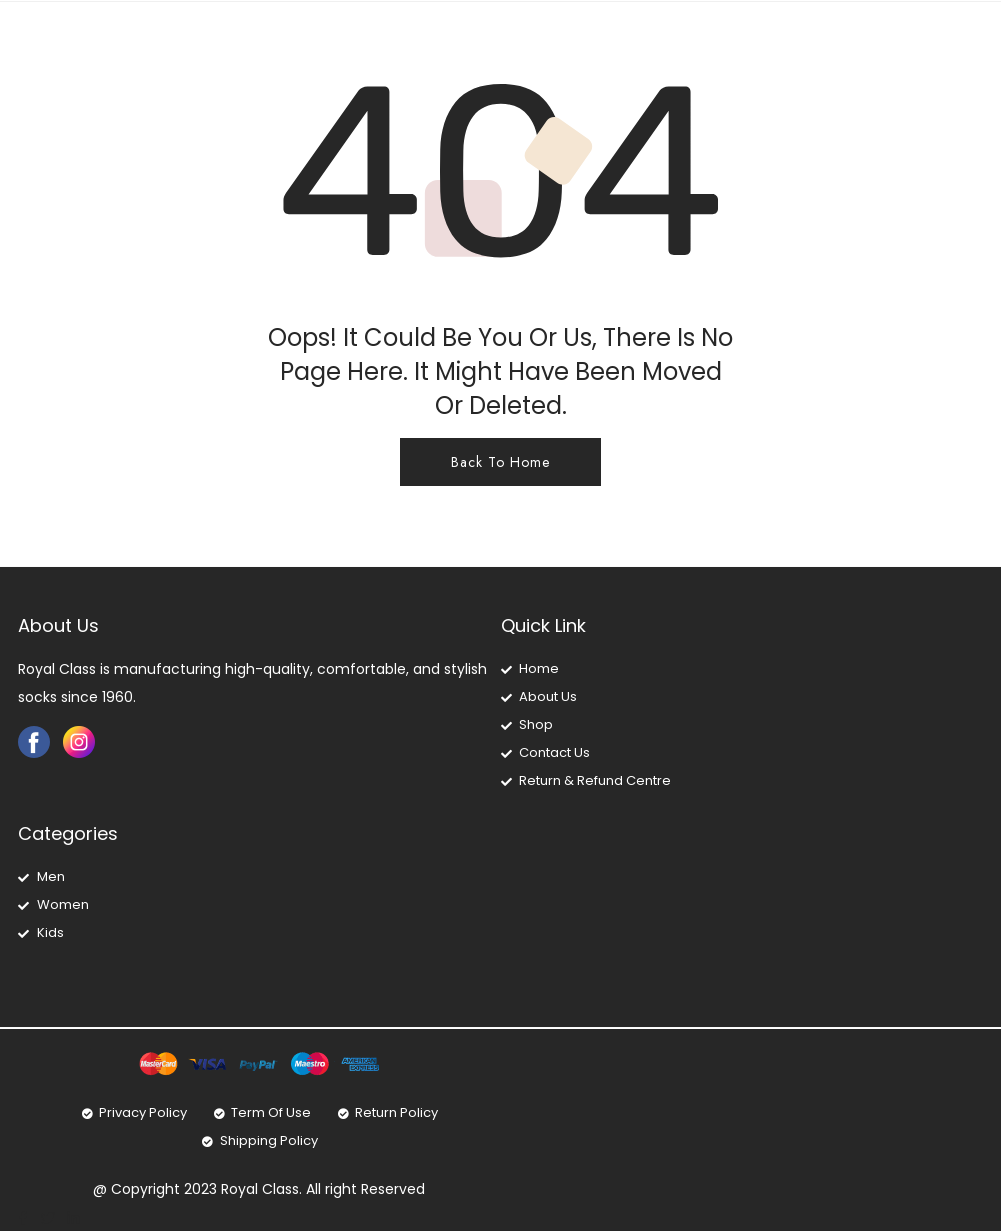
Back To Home (500, 462)
